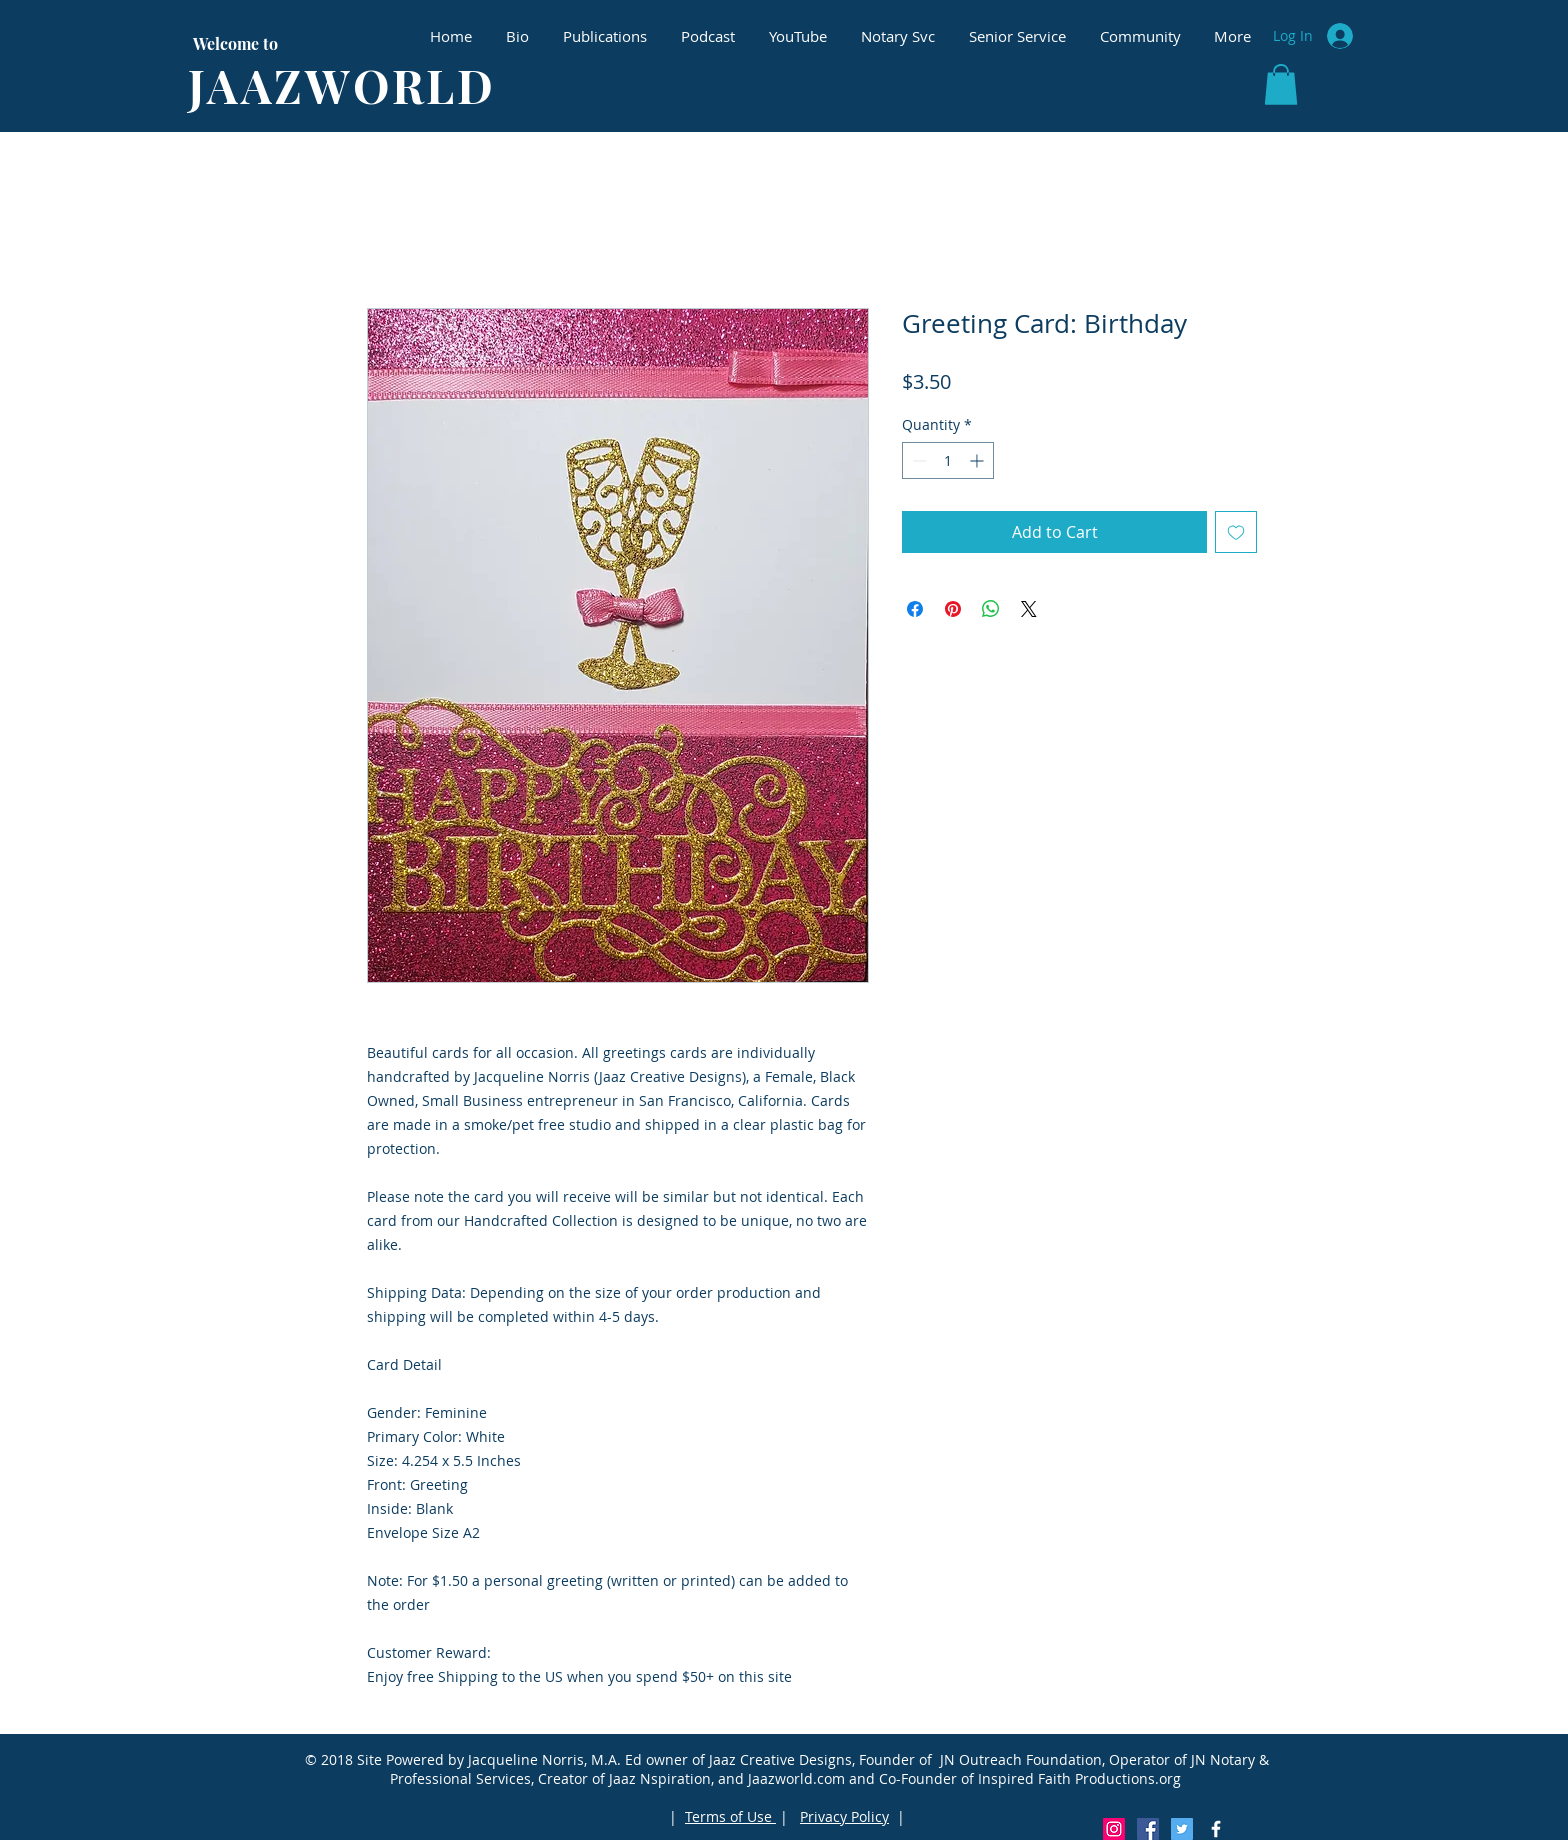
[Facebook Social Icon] (1148, 1829)
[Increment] (978, 460)
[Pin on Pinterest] (953, 609)
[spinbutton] (948, 460)
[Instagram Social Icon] (1114, 1829)
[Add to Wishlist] (1236, 532)
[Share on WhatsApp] (991, 609)
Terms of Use (730, 1816)
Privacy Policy (844, 1816)
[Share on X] (1029, 609)
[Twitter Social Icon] (1182, 1829)
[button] (1281, 84)
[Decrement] (917, 460)
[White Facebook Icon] (1216, 1829)
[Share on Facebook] (915, 609)
